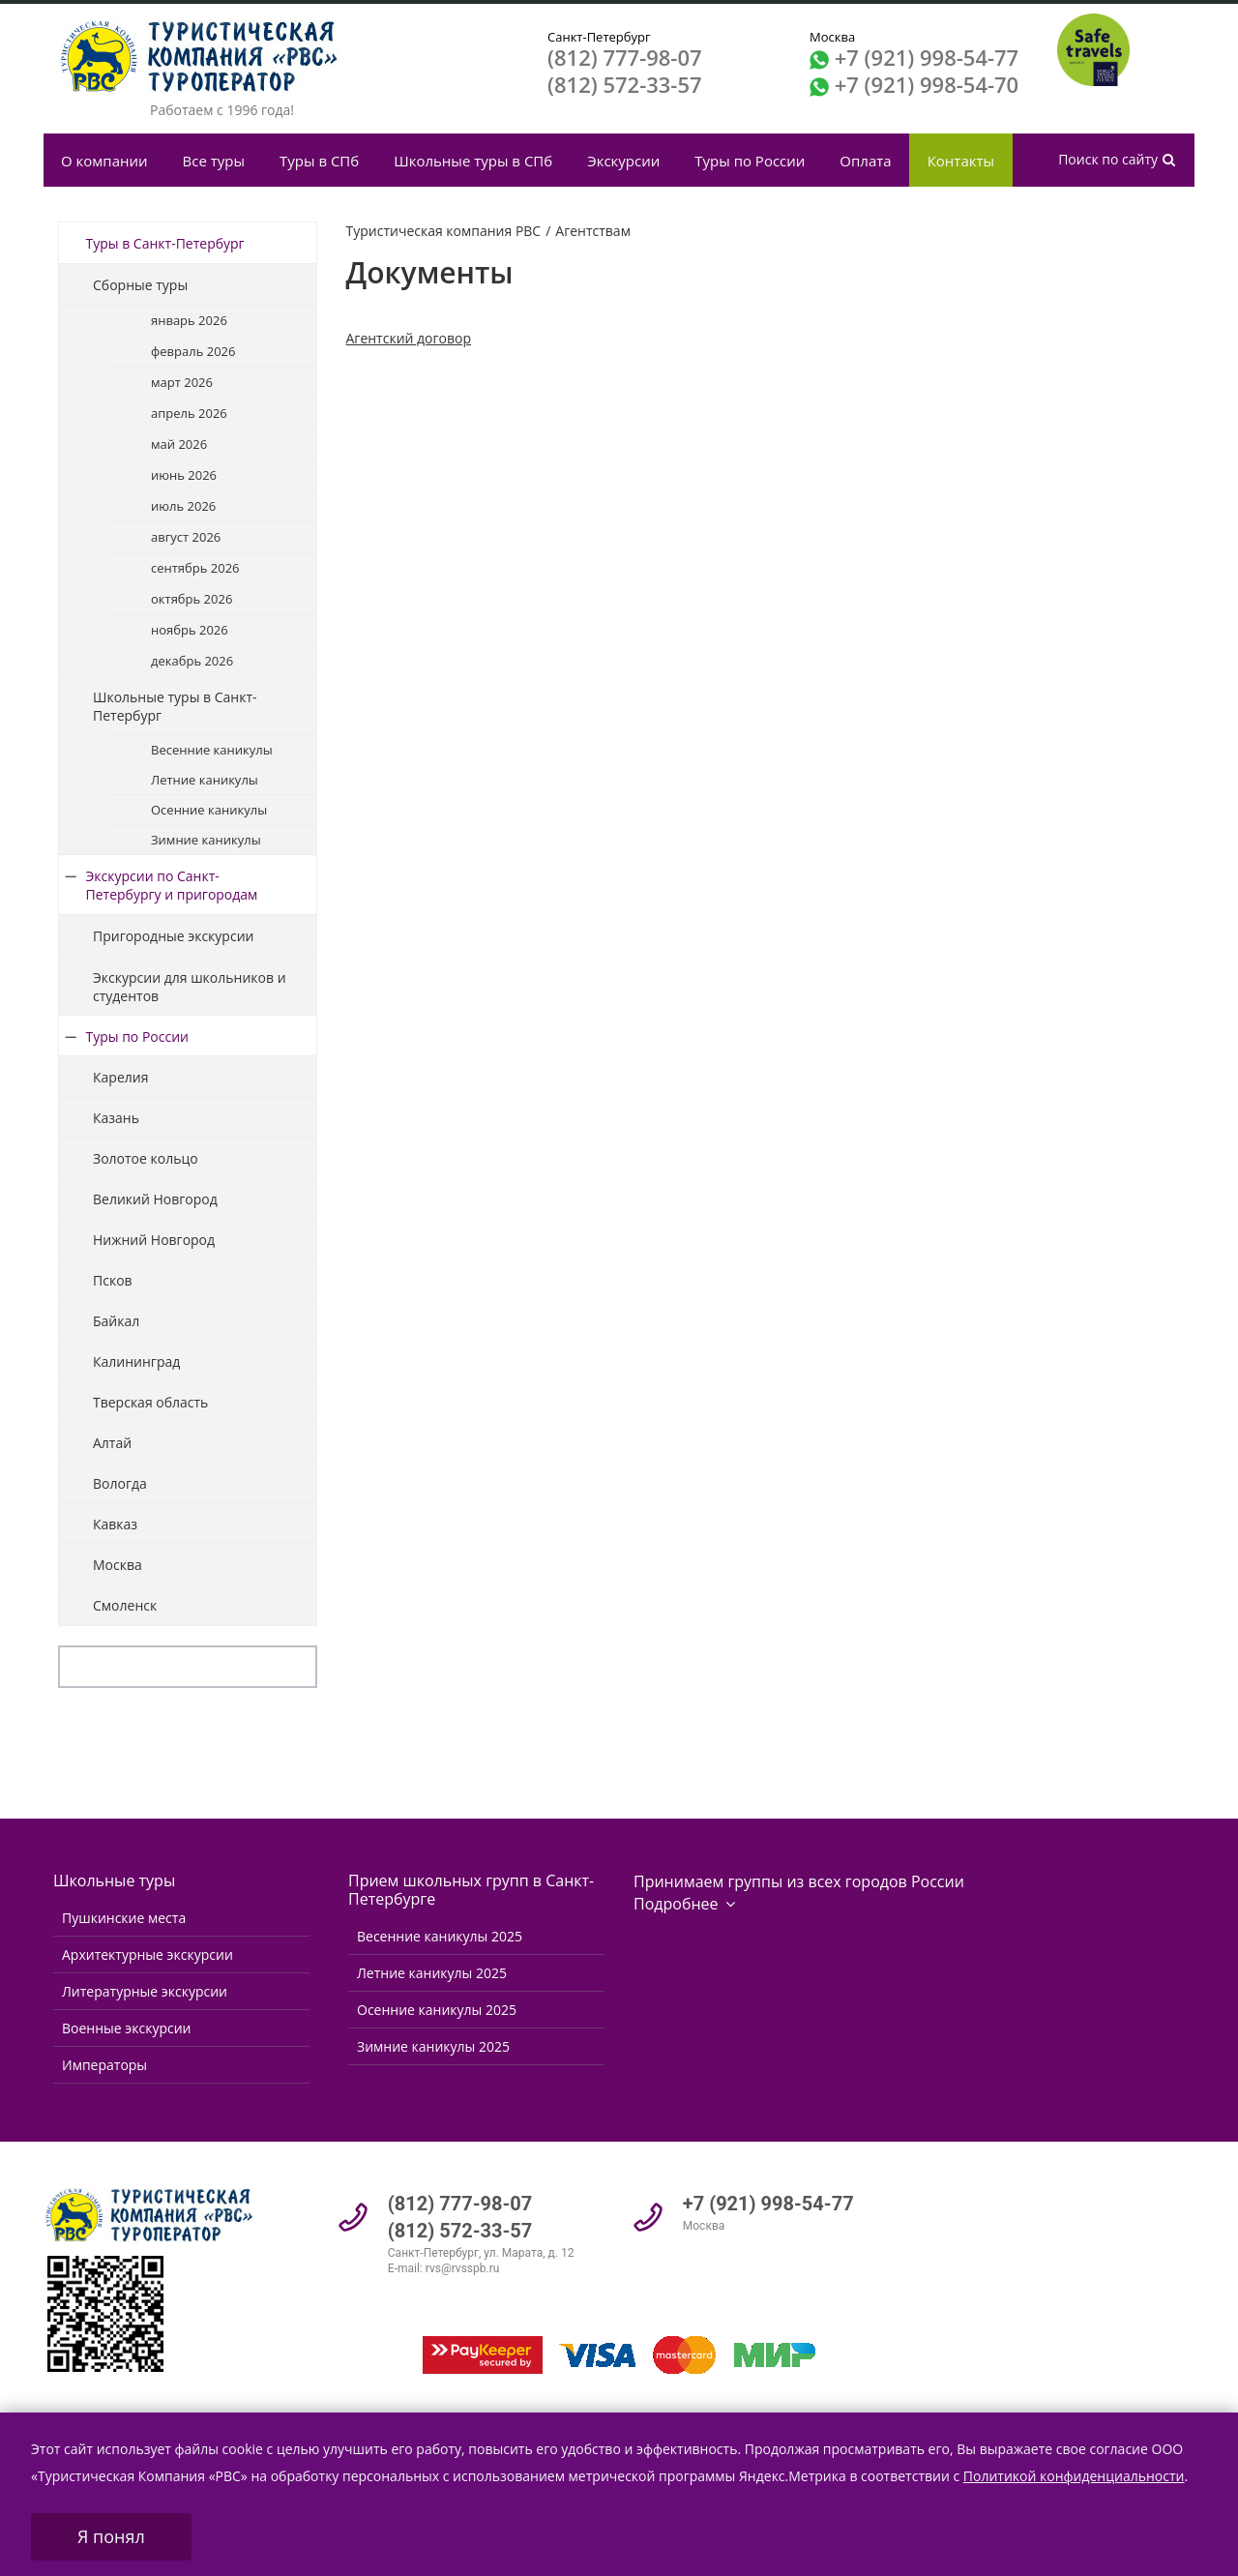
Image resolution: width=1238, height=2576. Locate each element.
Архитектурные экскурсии (147, 1954)
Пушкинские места (124, 1918)
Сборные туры (140, 285)
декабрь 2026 (192, 660)
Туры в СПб (319, 160)
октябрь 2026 (191, 598)
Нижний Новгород (154, 1239)
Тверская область (150, 1402)
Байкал (116, 1321)
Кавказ (115, 1524)
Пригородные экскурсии (173, 936)
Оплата (865, 160)
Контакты (961, 160)
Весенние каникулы (212, 749)
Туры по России (749, 160)
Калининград (136, 1361)
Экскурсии (623, 160)
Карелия (120, 1077)
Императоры (104, 2065)
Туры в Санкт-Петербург (165, 243)
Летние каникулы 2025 (432, 1973)
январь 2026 (189, 320)
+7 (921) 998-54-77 (926, 57)
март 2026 (182, 382)
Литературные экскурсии (144, 1991)
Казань (116, 1118)
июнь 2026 (184, 475)
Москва (117, 1564)
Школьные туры (114, 1880)
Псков (113, 1280)
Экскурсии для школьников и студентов (189, 986)
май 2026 (179, 444)
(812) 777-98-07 (624, 57)
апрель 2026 (189, 413)
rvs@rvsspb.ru (463, 2268)
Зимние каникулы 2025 (433, 2046)
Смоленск (125, 1605)
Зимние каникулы (206, 839)
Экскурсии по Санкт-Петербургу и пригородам (172, 885)
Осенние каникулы (209, 809)
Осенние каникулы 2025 (436, 2009)
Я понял (111, 2536)
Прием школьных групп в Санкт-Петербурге (471, 1890)
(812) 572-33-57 (624, 84)
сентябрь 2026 (195, 568)
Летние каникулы (204, 779)
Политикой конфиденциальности (1074, 2476)
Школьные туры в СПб (473, 160)
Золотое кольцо (145, 1158)
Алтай (112, 1443)
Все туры (214, 160)
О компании (104, 160)
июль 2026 (183, 506)
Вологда (120, 1483)
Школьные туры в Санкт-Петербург (175, 706)
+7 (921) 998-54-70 (926, 84)
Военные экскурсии (126, 2028)
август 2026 (186, 537)
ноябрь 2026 (189, 629)
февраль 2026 (193, 351)
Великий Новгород (155, 1199)
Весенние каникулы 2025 (439, 1936)
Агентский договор (409, 338)
